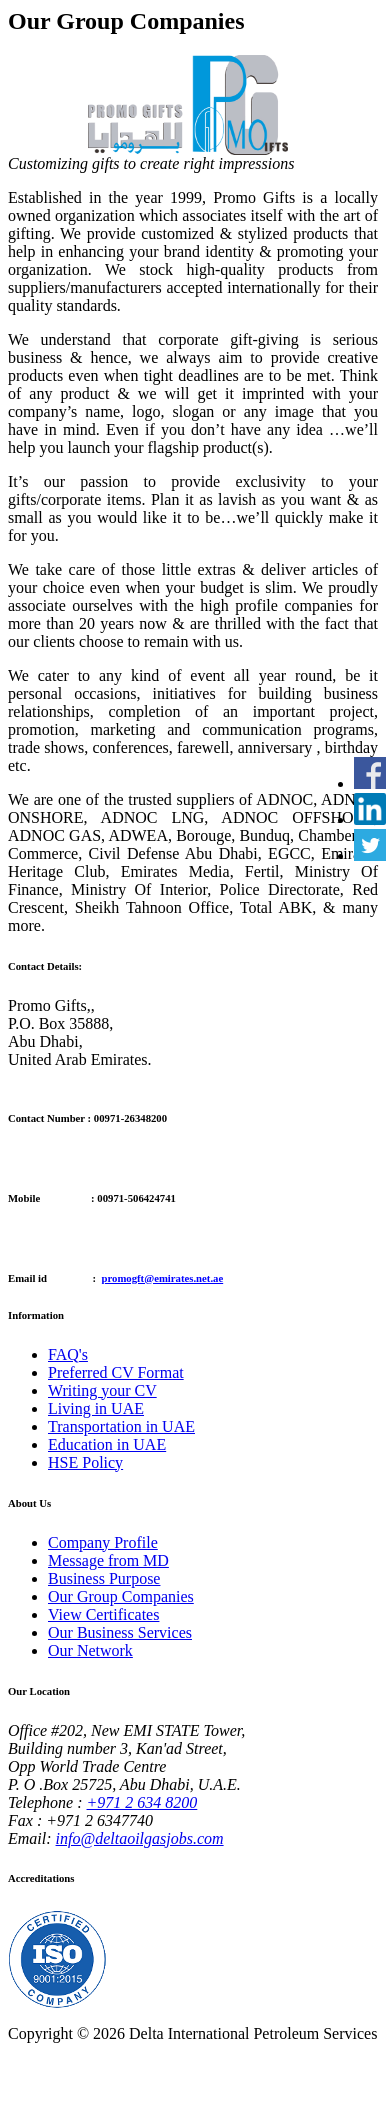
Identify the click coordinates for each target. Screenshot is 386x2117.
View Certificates (103, 1614)
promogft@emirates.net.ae (163, 1278)
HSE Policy (85, 1462)
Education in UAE (107, 1444)
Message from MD (108, 1560)
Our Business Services (120, 1632)
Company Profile (103, 1542)
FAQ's (68, 1354)
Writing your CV (102, 1390)
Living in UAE (96, 1408)
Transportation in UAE (121, 1426)
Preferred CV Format (116, 1372)
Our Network (90, 1650)
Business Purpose (104, 1578)
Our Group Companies (121, 1596)
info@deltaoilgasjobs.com (140, 1838)
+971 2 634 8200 (142, 1802)
